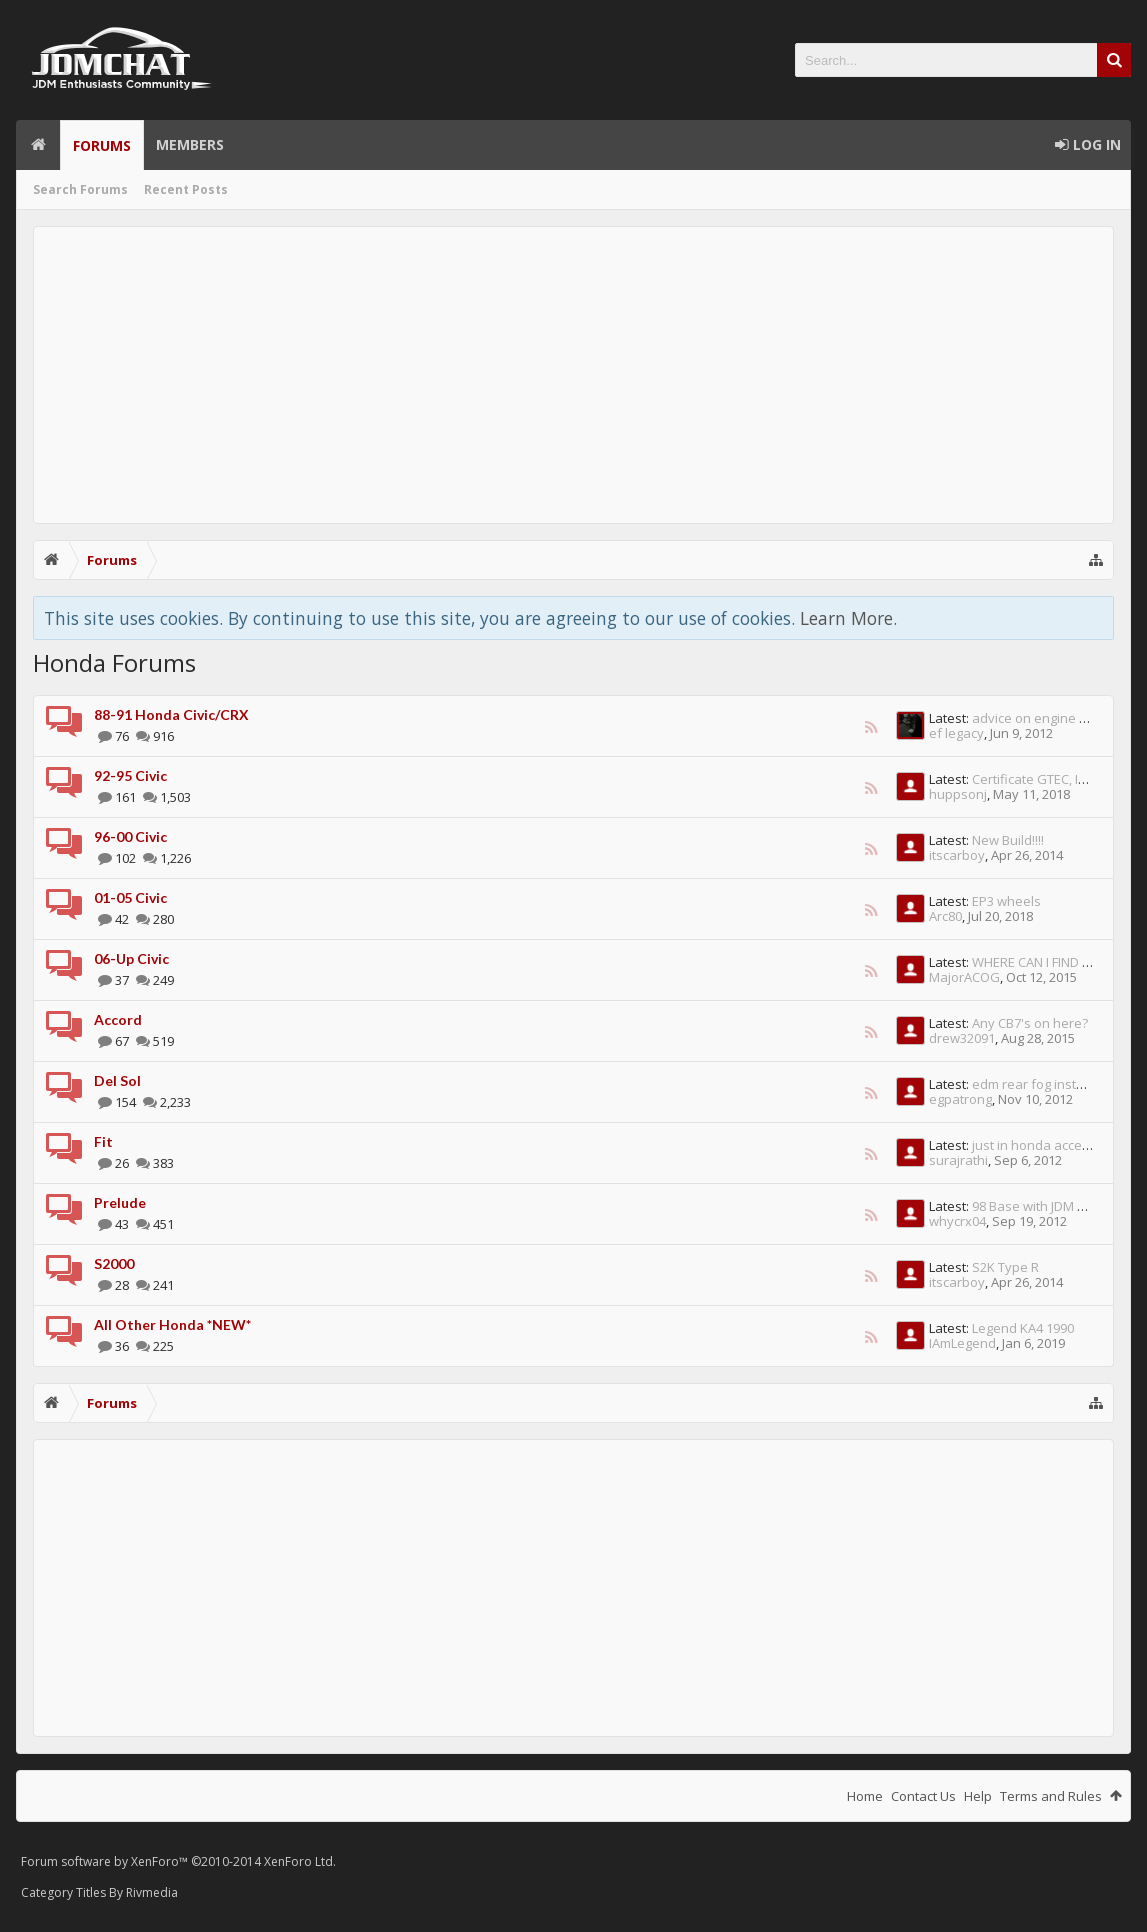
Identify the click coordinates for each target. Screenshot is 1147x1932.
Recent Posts (186, 189)
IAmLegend (962, 1343)
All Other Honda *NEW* (172, 1324)
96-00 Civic (130, 836)
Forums (102, 145)
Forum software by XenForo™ (178, 1861)
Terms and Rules (1051, 1796)
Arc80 (945, 916)
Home (38, 145)
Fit (103, 1141)
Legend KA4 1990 (1023, 1328)
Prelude (120, 1202)
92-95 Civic (130, 775)
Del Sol (117, 1080)
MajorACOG (964, 977)
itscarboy (957, 855)
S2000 (114, 1263)
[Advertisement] (573, 375)
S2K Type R (1005, 1267)
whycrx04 (957, 1221)
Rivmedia (152, 1892)
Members (190, 144)
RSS (871, 727)
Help (978, 1796)
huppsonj (958, 794)
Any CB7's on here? (1030, 1023)
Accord (118, 1019)
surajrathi (958, 1160)
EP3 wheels (1006, 901)
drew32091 (962, 1038)
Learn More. (848, 618)
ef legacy (956, 733)
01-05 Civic (130, 897)
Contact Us (923, 1796)
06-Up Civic (131, 958)
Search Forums (80, 189)
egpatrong (960, 1099)
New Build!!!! (1008, 840)
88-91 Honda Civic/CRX (171, 714)
